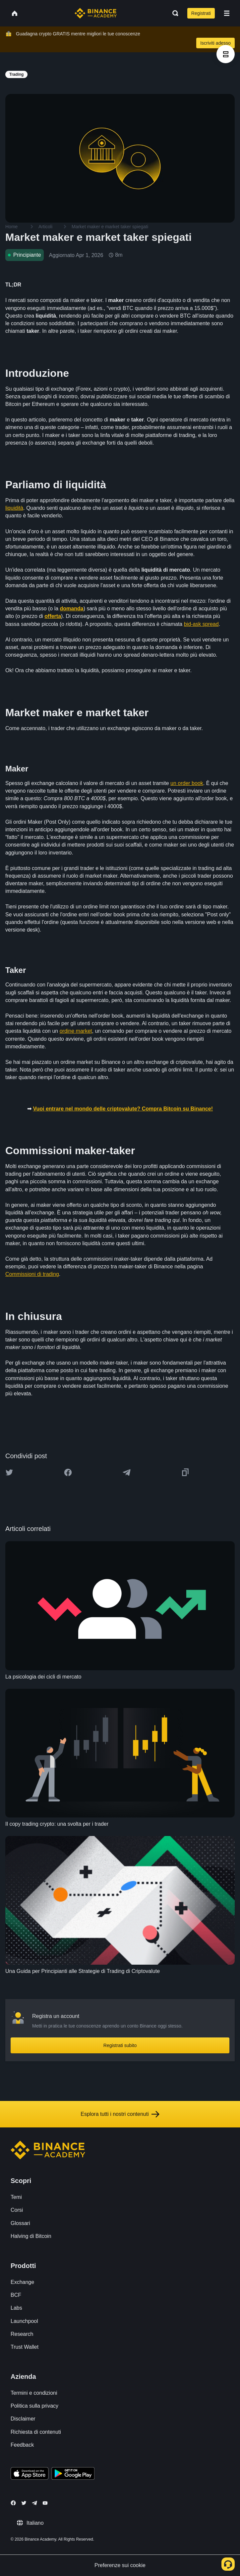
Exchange (22, 2282)
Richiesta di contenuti (36, 2432)
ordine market (76, 1031)
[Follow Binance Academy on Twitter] (24, 2503)
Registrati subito (120, 2045)
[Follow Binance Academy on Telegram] (34, 2503)
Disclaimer (23, 2419)
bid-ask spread (201, 624)
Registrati (201, 13)
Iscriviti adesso (215, 43)
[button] (227, 13)
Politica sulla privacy (34, 2406)
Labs (16, 2308)
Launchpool (24, 2321)
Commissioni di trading (32, 1274)
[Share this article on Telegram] (127, 1472)
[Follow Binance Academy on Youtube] (45, 2503)
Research (22, 2334)
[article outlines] (225, 54)
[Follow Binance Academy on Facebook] (13, 2503)
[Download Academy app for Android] (72, 2474)
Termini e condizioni (34, 2393)
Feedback (22, 2445)
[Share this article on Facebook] (68, 1472)
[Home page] (96, 13)
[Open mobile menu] (227, 13)
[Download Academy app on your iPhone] (30, 2474)
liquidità (14, 508)
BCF (16, 2295)
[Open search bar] (173, 13)
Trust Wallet (24, 2347)
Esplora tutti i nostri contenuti (120, 2114)
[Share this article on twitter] (9, 1472)
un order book (186, 783)
